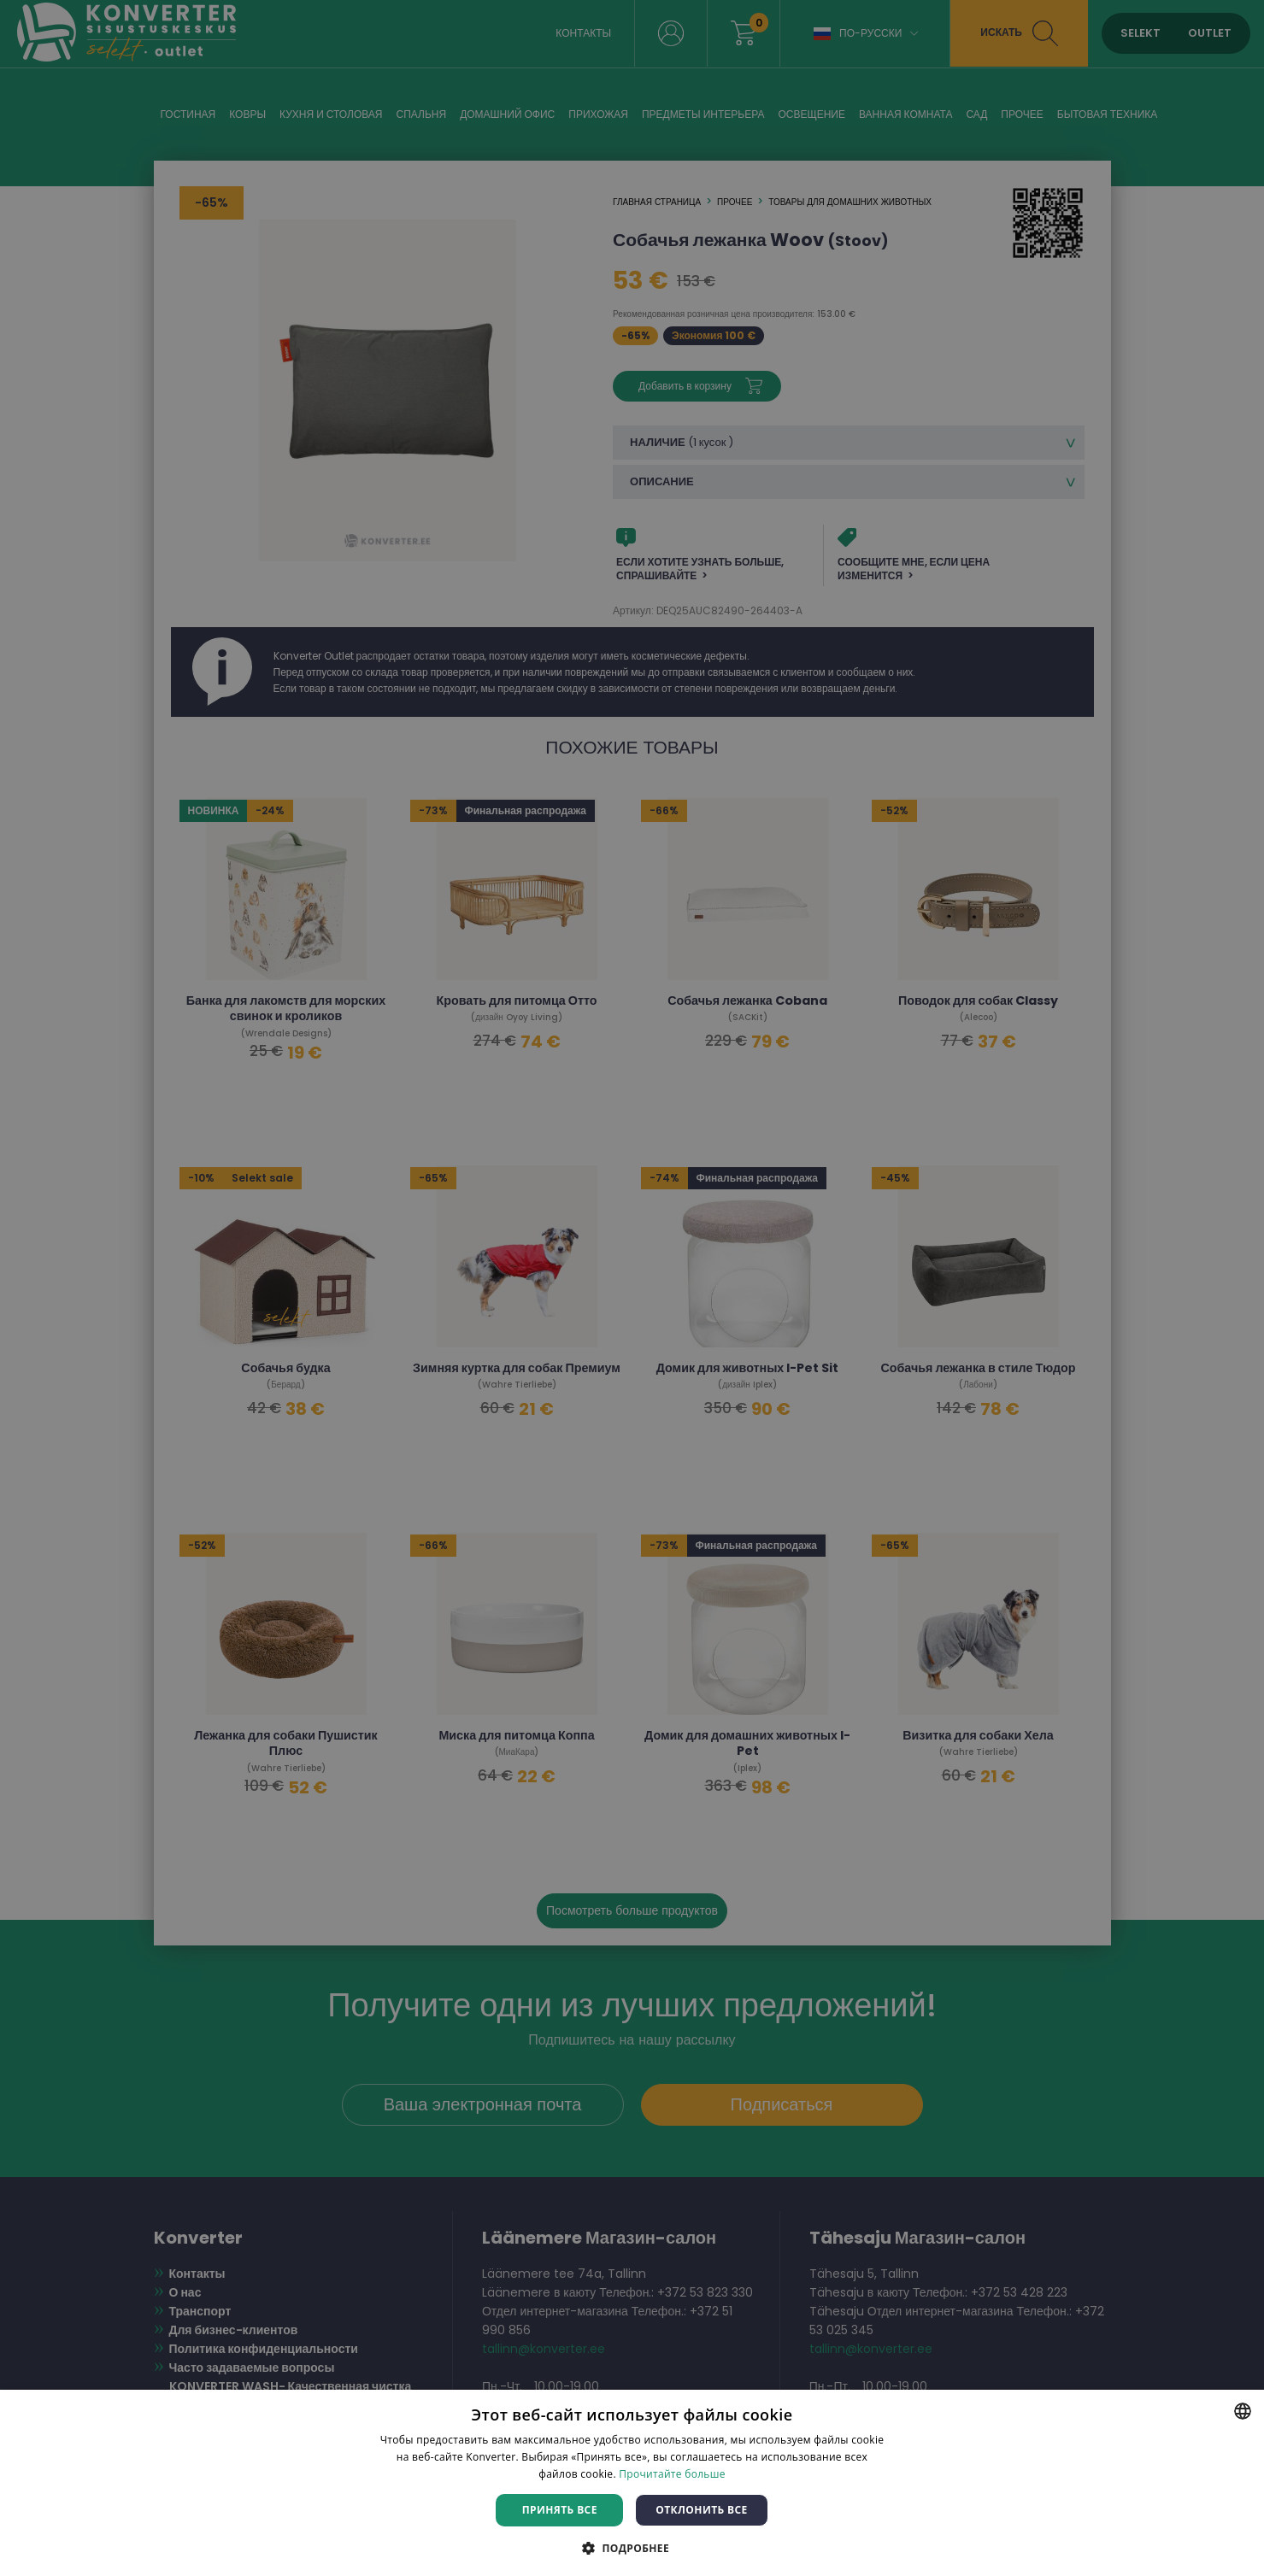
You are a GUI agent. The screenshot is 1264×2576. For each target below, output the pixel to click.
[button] (632, 2547)
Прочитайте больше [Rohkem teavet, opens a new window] (672, 2474)
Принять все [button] (559, 2510)
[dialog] (632, 1288)
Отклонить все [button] (701, 2510)
